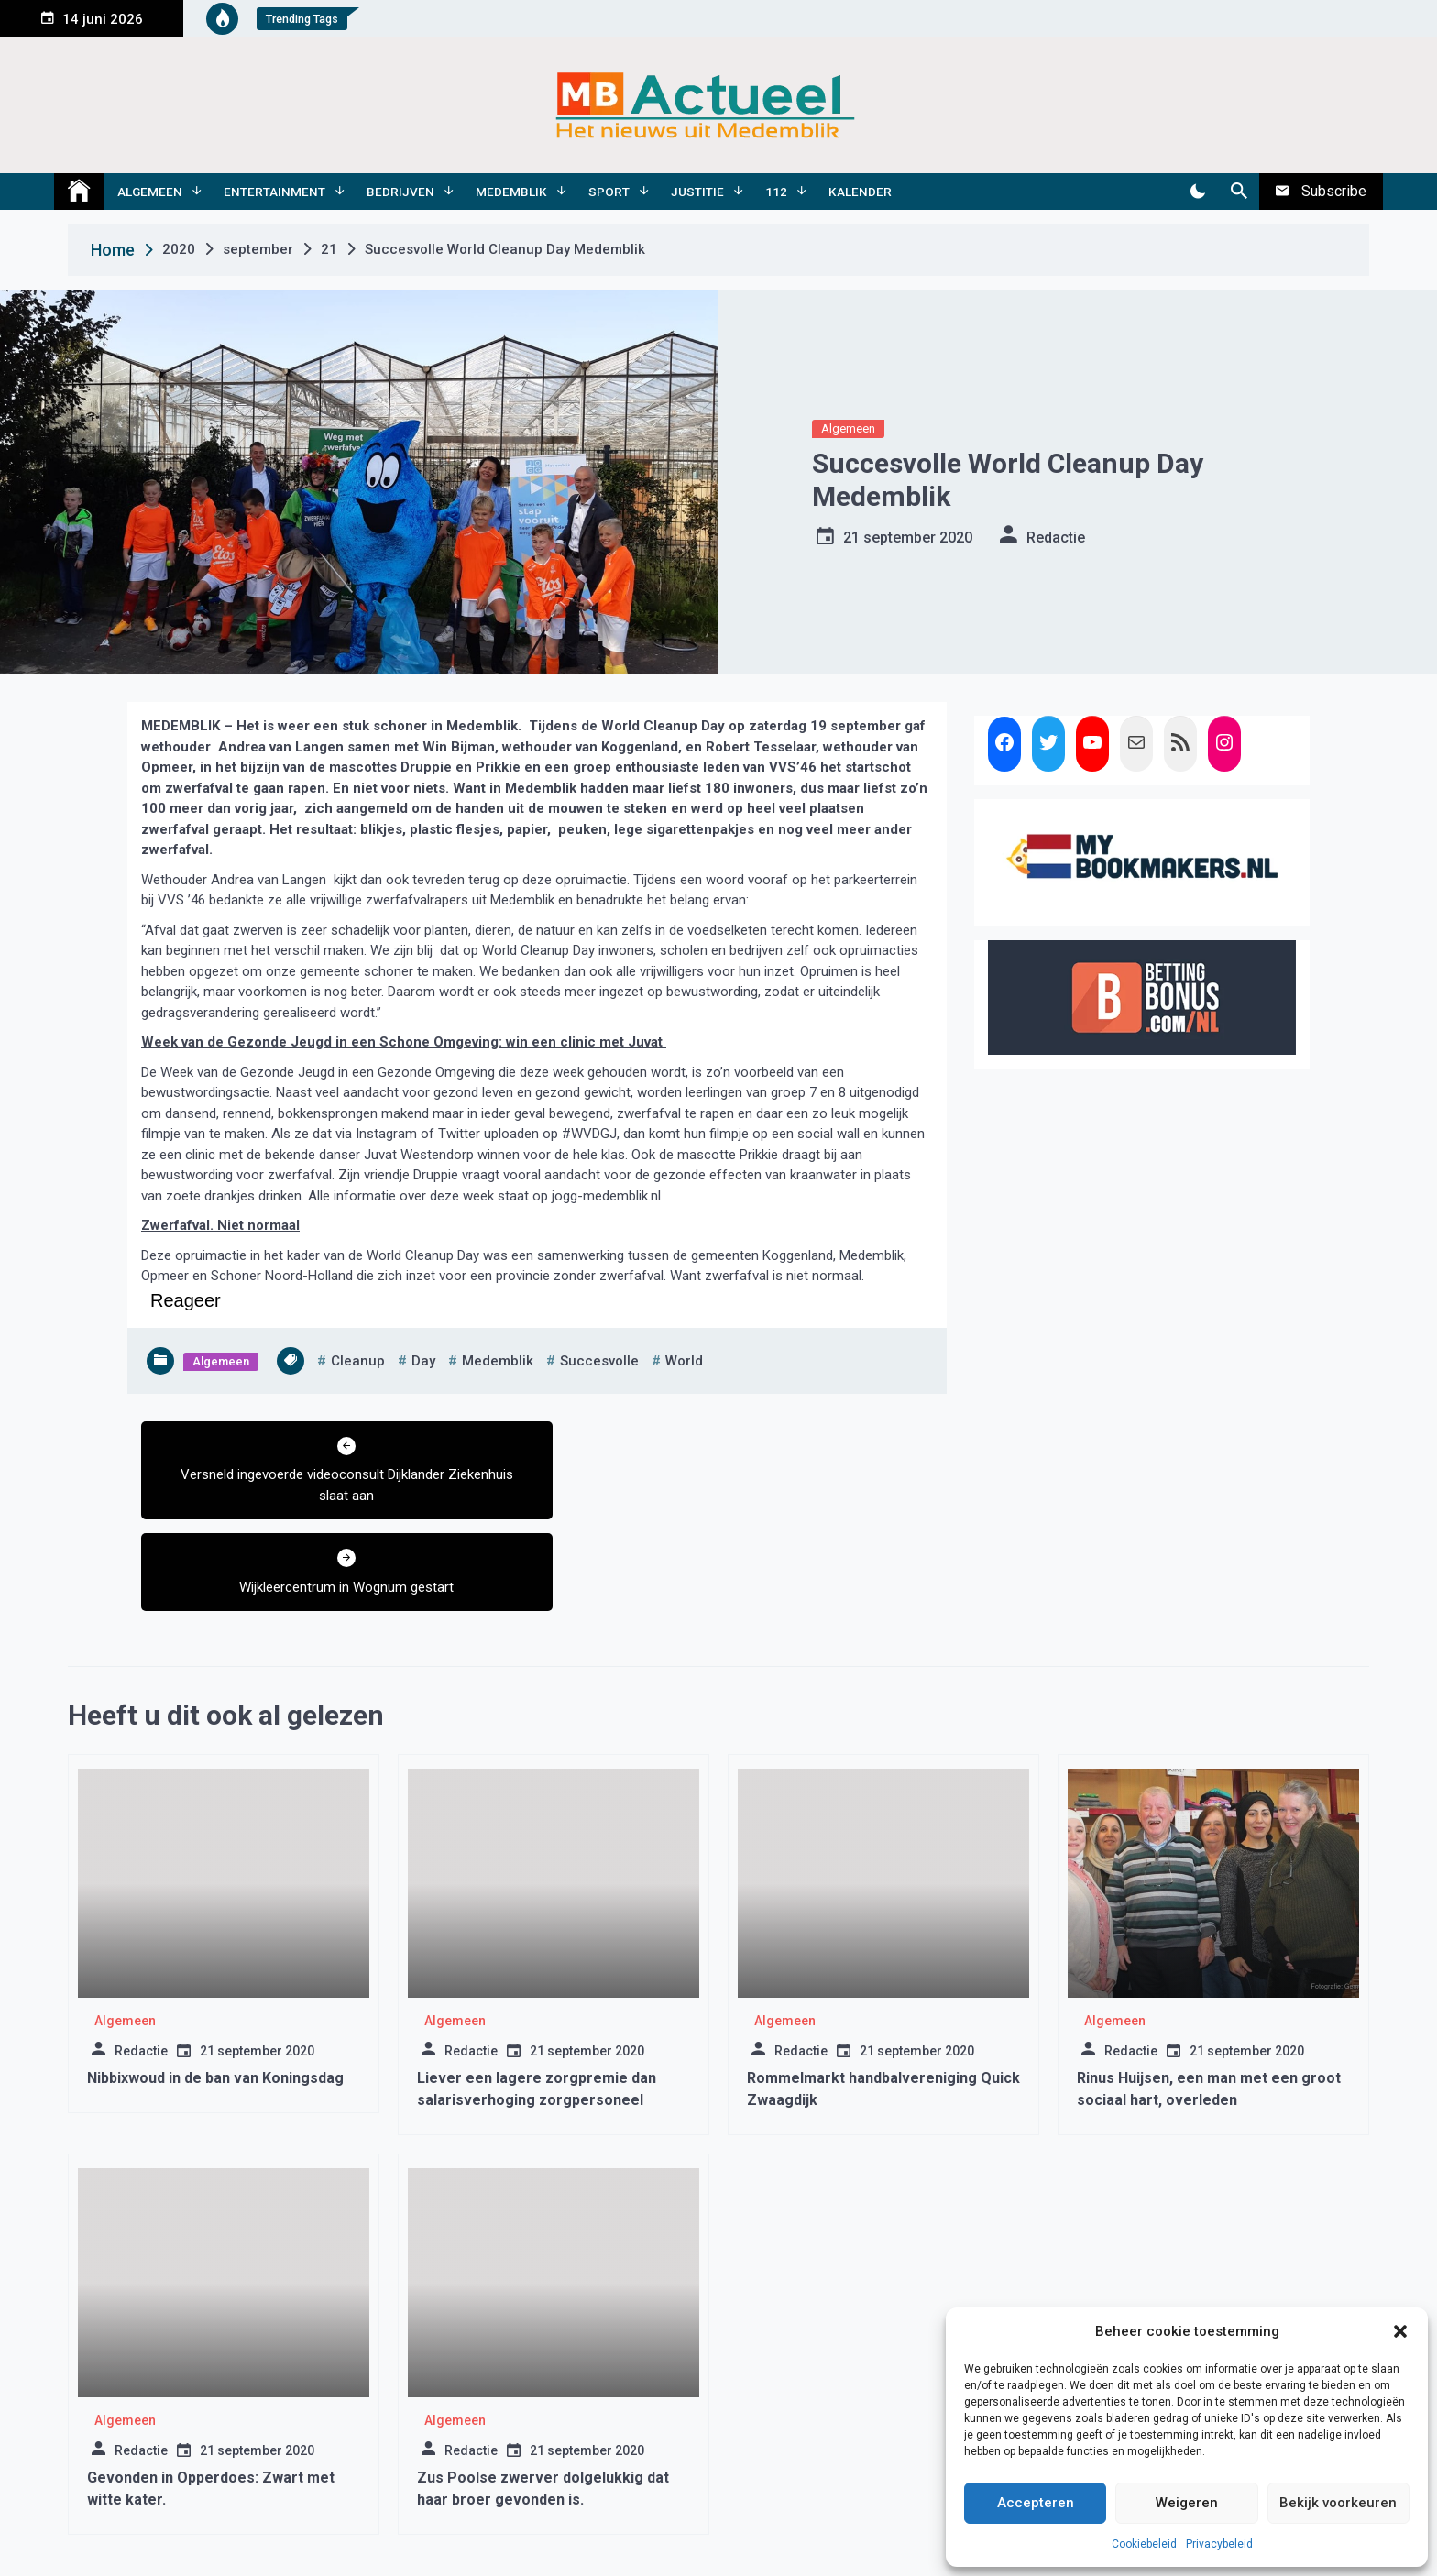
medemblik (497, 1361)
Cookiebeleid (1144, 2544)
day (423, 1361)
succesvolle (599, 1361)
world (684, 1361)
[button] (1400, 2331)
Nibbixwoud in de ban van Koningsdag (215, 1986)
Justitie (697, 191)
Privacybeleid (1219, 2544)
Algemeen (149, 191)
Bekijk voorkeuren (1338, 2502)
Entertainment (274, 191)
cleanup (358, 1361)
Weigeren (1187, 2502)
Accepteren (1035, 2502)
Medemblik (511, 191)
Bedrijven (400, 191)
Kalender (860, 191)
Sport (609, 191)
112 (776, 191)
